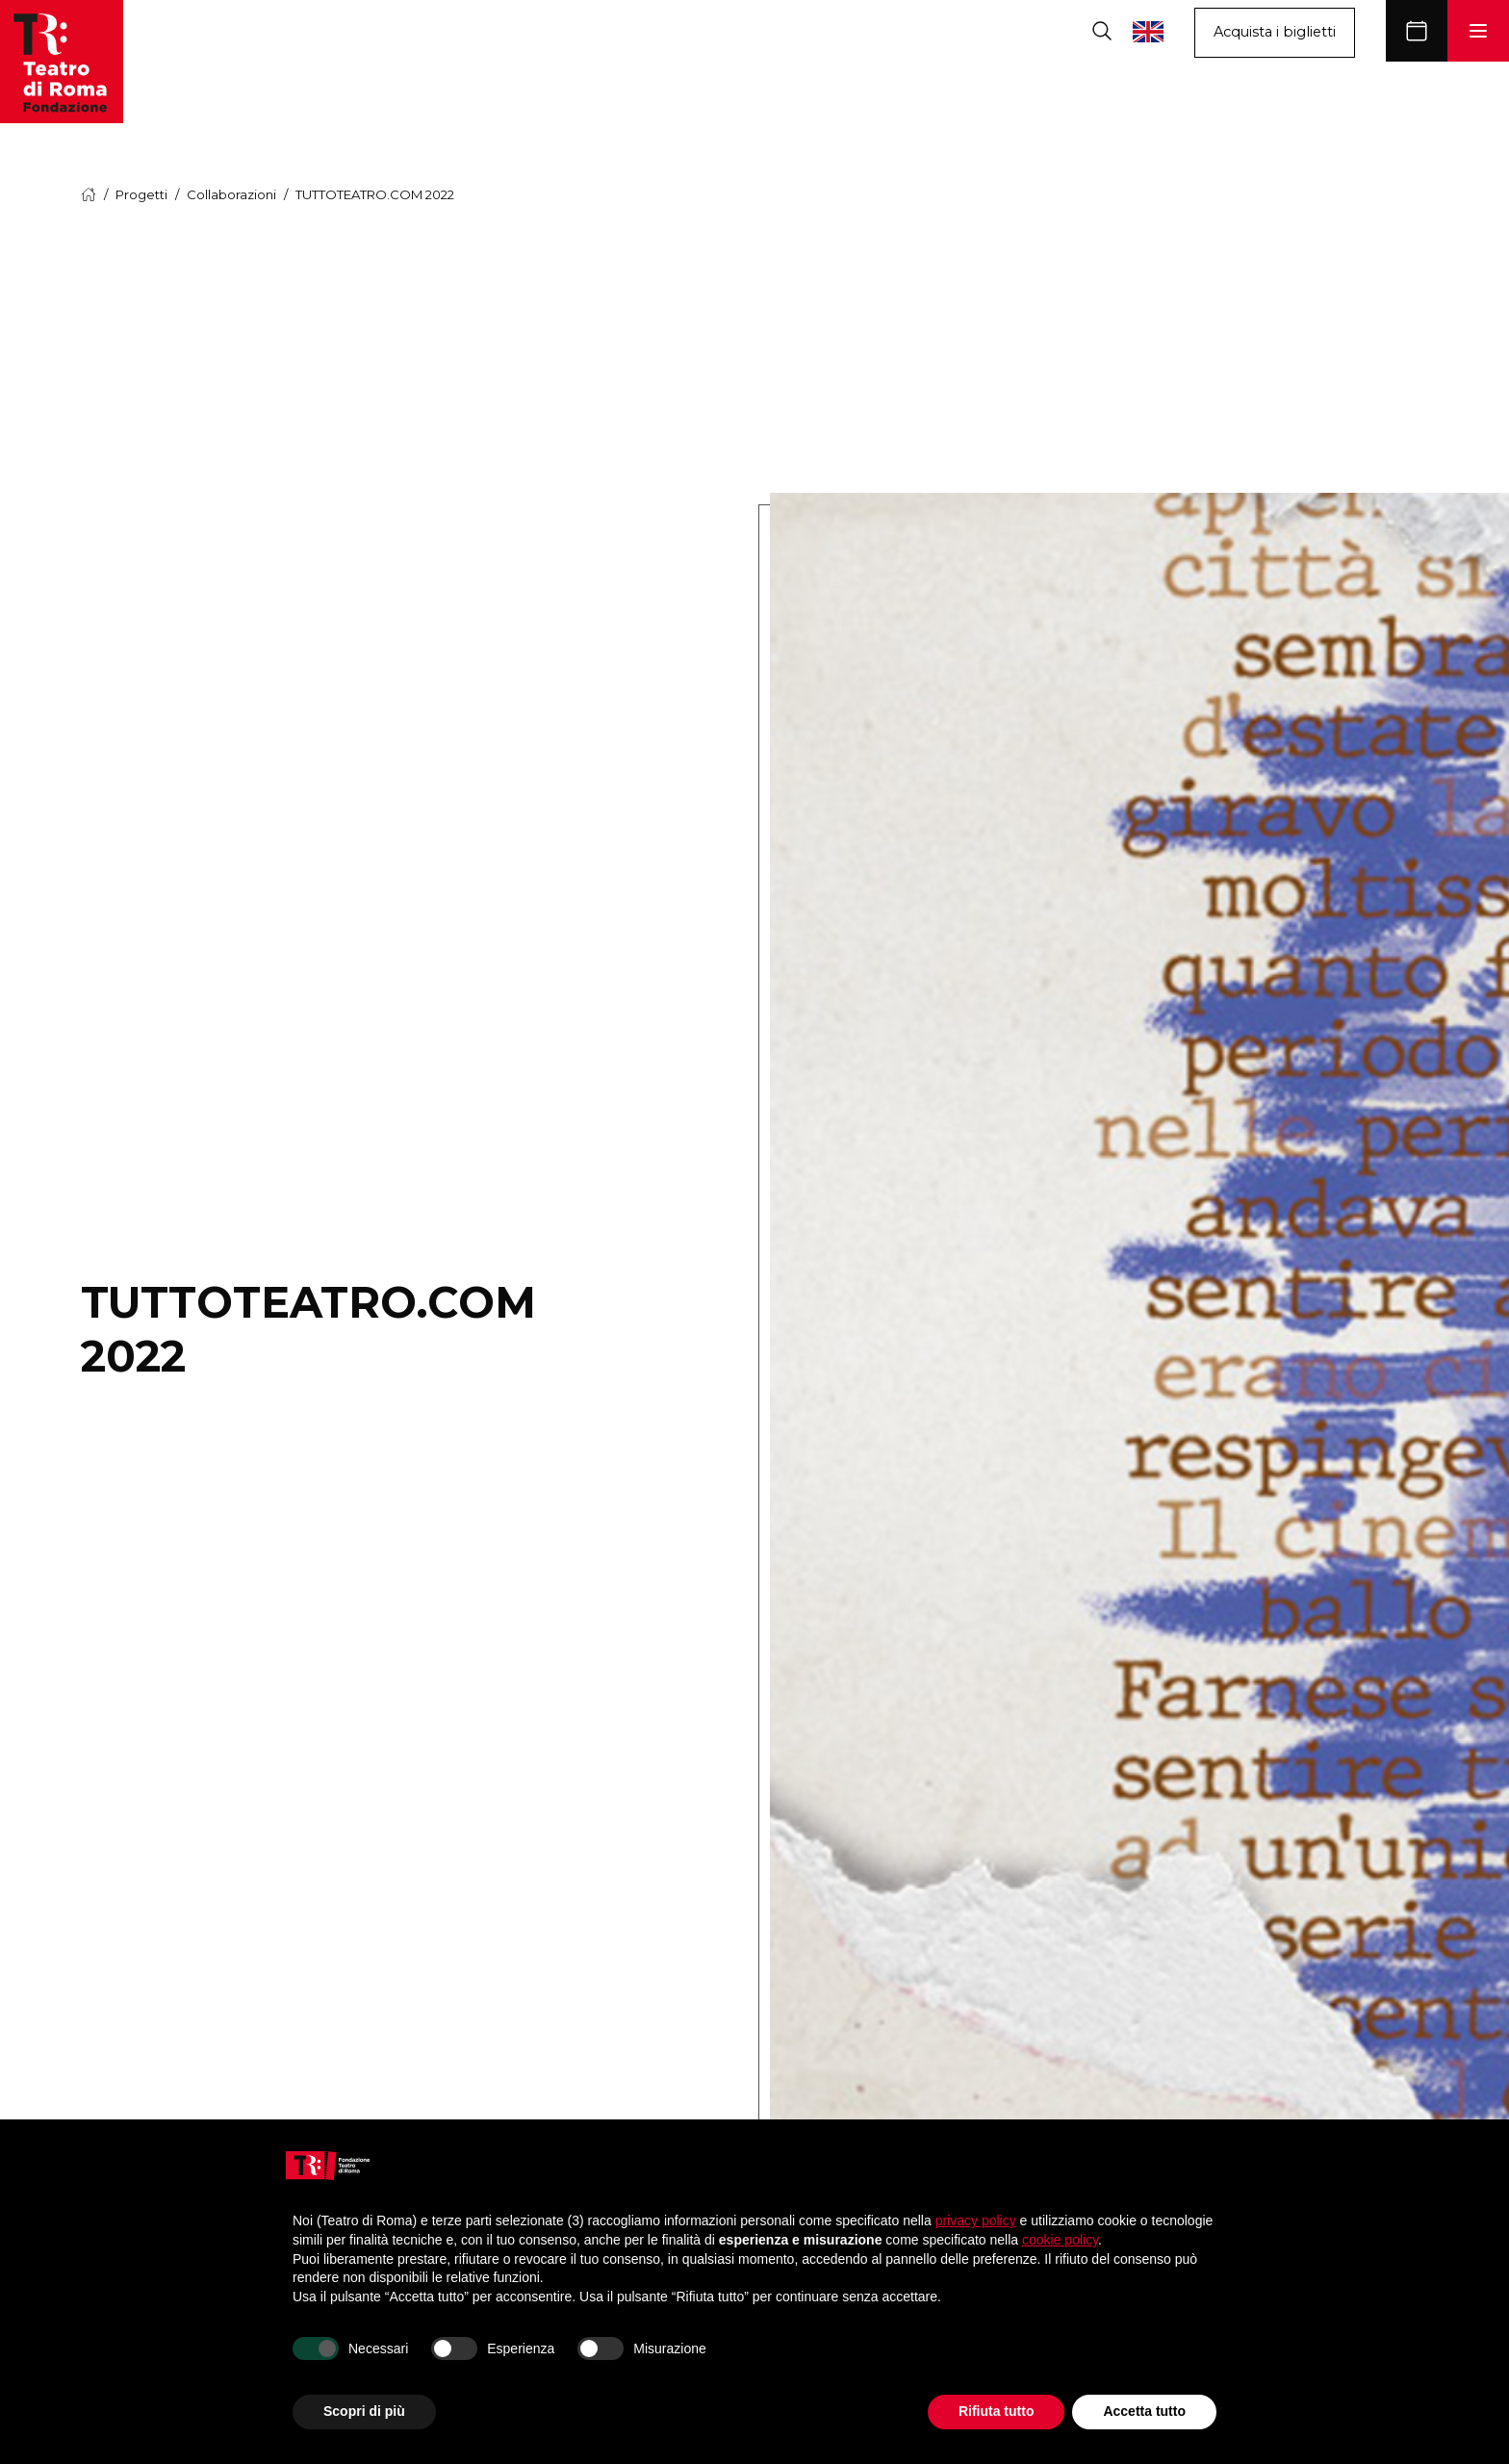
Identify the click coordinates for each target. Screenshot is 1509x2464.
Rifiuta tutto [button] (997, 2411)
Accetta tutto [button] (1144, 2411)
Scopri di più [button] (364, 2411)
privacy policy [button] (975, 2220)
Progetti (141, 194)
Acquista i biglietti (1275, 31)
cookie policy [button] (1060, 2239)
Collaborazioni (231, 194)
